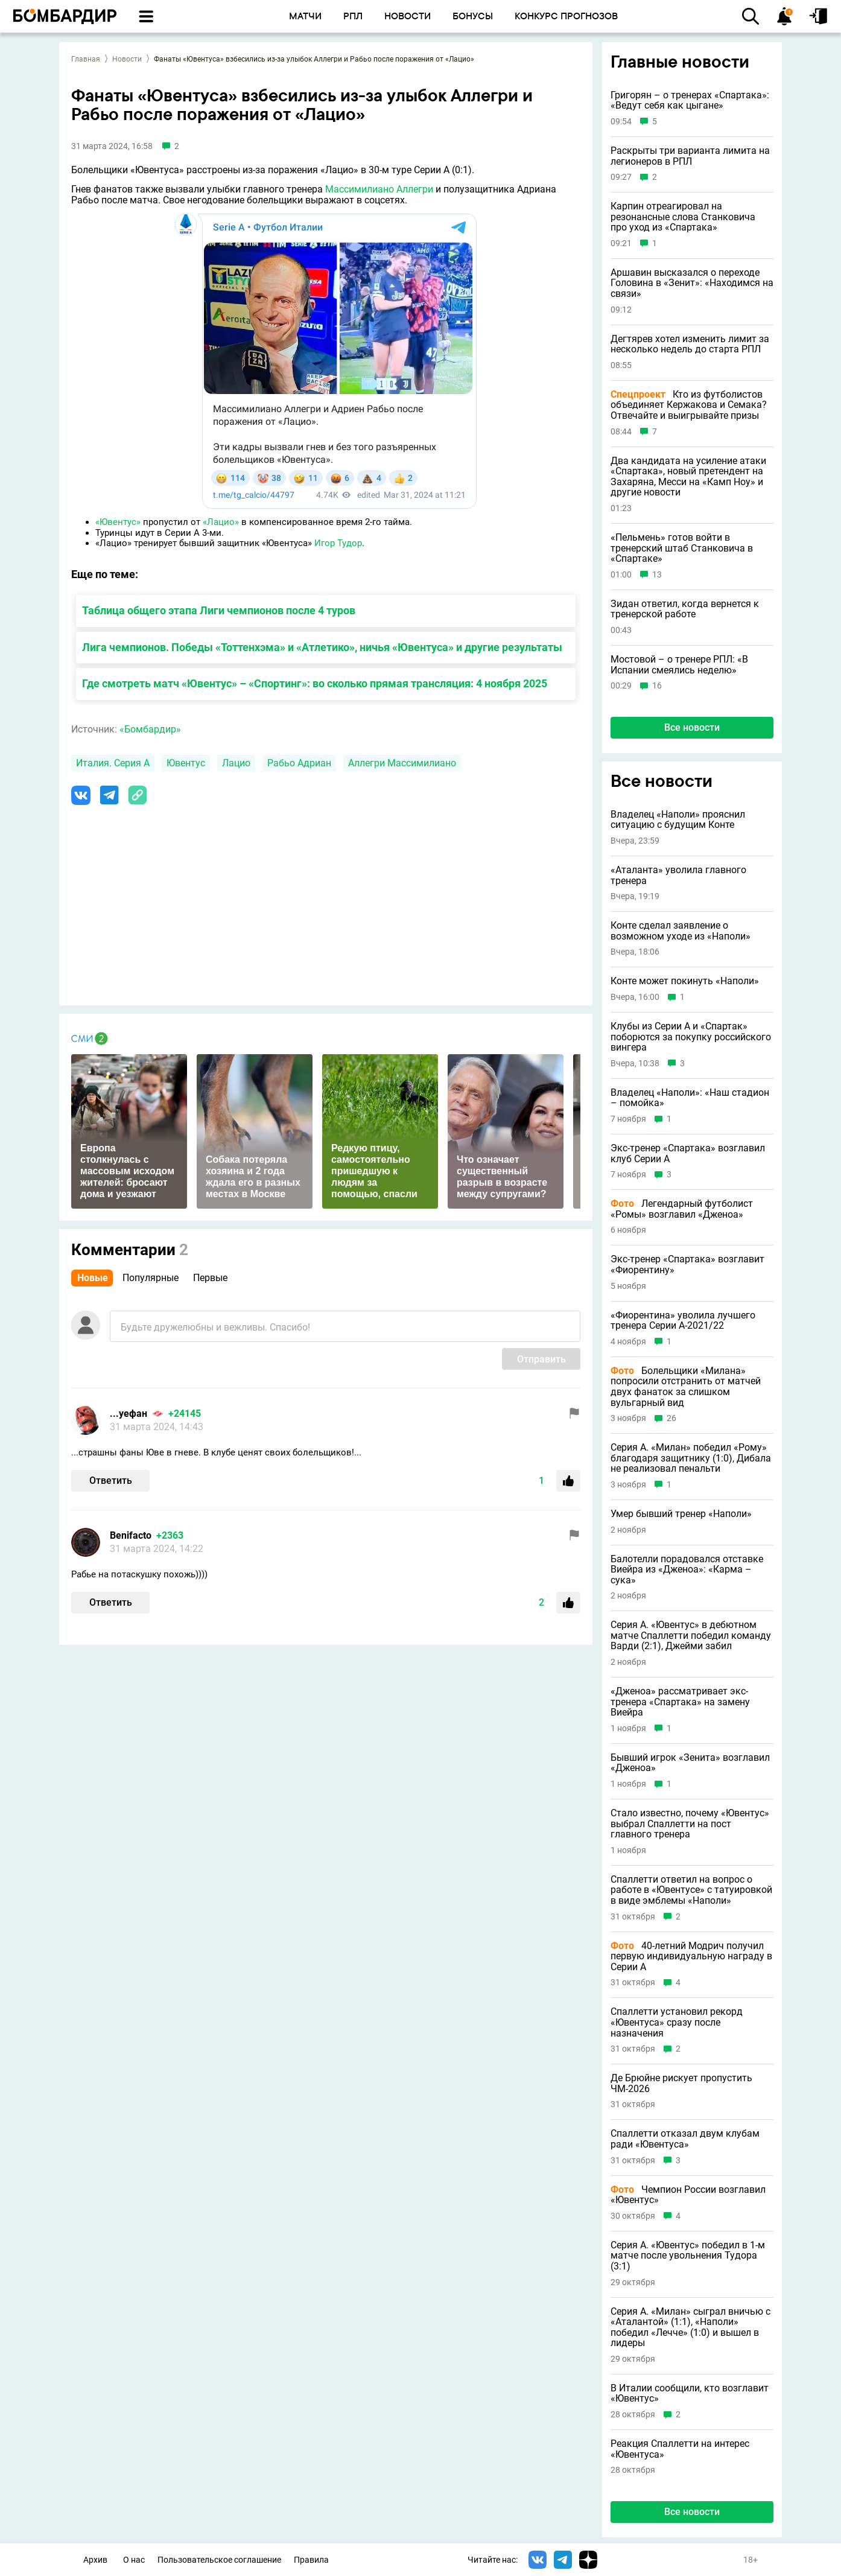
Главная (85, 59)
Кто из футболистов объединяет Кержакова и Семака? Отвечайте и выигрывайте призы (689, 405)
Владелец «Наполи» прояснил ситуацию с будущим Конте (678, 819)
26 (671, 1418)
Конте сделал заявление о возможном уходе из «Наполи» (681, 930)
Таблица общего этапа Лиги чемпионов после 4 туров (218, 610)
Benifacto (130, 1535)
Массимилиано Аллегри (379, 189)
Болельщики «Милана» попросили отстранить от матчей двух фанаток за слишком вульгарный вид (686, 1387)
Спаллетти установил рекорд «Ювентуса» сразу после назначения (677, 2022)
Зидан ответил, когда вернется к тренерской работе (685, 609)
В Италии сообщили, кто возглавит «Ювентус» (690, 2393)
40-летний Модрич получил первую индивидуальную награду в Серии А (691, 1957)
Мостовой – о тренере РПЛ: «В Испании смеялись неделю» (679, 664)
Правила (311, 2560)
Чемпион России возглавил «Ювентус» (688, 2195)
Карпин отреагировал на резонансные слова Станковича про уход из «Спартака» (683, 217)
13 (657, 574)
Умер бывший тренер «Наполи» (681, 1514)
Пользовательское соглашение (219, 2560)
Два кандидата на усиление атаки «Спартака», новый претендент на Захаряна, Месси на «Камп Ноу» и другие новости (688, 477)
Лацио (236, 763)
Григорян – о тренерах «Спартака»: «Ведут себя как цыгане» (690, 100)
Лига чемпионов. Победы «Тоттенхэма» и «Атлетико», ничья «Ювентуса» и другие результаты (322, 647)
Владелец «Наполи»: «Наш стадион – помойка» (690, 1097)
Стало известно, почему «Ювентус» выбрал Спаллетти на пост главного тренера (690, 1824)
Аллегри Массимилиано (402, 763)
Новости (127, 59)
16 (657, 685)
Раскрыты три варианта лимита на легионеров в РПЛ (690, 156)
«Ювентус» (118, 522)
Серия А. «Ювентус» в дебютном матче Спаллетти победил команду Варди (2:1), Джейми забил (691, 1636)
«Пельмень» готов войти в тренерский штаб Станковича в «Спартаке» (682, 548)
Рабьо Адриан (299, 763)
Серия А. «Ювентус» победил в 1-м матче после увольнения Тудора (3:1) (688, 2256)
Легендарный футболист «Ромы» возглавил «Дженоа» (682, 1209)
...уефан (128, 1413)
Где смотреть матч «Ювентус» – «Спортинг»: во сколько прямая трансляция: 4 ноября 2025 (314, 683)
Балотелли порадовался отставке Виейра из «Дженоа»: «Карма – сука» (687, 1570)
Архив (95, 2560)
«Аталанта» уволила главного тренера (678, 875)
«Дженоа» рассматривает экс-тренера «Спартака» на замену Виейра (680, 1702)
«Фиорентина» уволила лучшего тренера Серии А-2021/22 (683, 1320)
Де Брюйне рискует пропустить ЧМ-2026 (681, 2083)
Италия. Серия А (113, 763)
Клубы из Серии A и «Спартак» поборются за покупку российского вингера (691, 1037)
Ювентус (186, 763)
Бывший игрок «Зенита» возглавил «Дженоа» (690, 1762)
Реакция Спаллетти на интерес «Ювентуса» (680, 2449)
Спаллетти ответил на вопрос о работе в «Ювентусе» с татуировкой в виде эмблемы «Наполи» (691, 1890)
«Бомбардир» (150, 729)
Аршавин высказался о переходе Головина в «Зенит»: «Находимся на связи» (692, 283)
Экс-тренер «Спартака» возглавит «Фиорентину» (687, 1264)
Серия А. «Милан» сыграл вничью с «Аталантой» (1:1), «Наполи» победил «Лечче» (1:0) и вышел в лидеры (690, 2327)
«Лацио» (221, 522)
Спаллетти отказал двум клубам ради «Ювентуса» (685, 2138)
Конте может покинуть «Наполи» (685, 981)
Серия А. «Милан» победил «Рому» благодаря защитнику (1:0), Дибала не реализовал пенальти (691, 1458)
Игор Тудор (338, 543)
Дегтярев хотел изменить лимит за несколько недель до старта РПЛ (690, 344)
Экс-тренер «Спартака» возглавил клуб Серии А (688, 1153)
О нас (134, 2560)
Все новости (692, 727)
